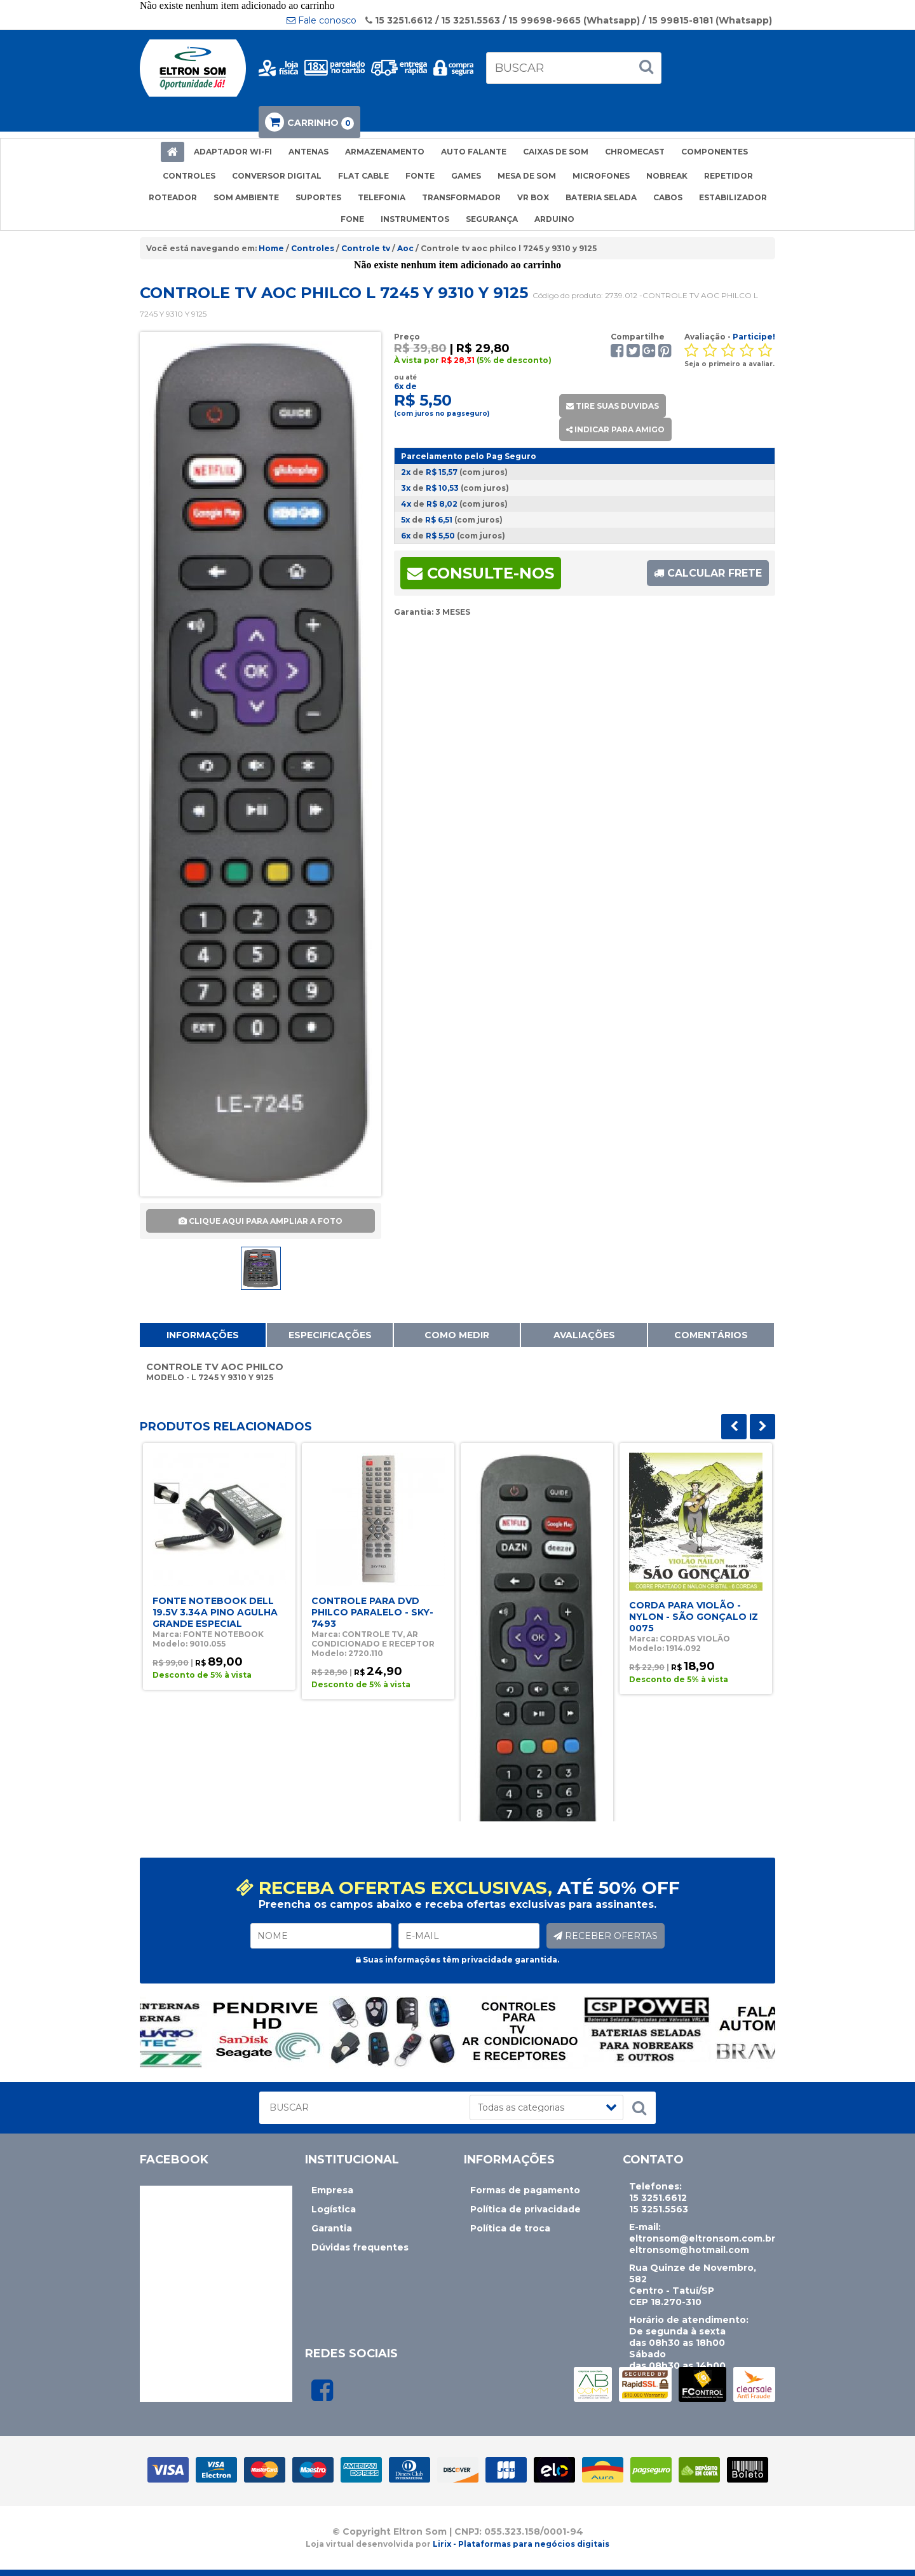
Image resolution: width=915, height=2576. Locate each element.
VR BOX (533, 197)
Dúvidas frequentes (360, 2247)
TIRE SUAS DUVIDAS (612, 406)
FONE (352, 219)
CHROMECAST (635, 151)
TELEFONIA (381, 197)
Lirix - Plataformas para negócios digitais (521, 2544)
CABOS (667, 197)
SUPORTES (318, 197)
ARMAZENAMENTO (384, 151)
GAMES (466, 176)
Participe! (754, 336)
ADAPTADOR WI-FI (233, 151)
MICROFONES (601, 176)
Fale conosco (321, 20)
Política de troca (510, 2228)
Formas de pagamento (525, 2190)
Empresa (332, 2190)
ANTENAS (308, 151)
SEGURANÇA (492, 219)
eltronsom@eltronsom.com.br (702, 2238)
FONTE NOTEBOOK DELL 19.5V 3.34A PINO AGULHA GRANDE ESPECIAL (215, 1612)
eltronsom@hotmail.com (689, 2250)
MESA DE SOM (527, 176)
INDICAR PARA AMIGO (615, 429)
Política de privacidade (525, 2209)
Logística (333, 2209)
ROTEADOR (173, 197)
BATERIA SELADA (601, 197)
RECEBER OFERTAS (605, 1936)
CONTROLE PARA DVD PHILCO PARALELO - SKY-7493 (372, 1612)
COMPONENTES (714, 151)
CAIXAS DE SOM (555, 151)
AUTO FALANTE (473, 151)
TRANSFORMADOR (461, 197)
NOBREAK (667, 176)
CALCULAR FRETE (708, 573)
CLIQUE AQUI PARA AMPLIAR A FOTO (260, 1221)
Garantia (331, 2228)
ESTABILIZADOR (733, 197)
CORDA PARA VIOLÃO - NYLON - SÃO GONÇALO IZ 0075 (693, 1617)
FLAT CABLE (363, 176)
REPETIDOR (728, 176)
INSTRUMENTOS (415, 219)
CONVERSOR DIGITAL (277, 176)
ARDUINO (554, 219)
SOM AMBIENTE (246, 197)
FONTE (420, 176)
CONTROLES (189, 176)
